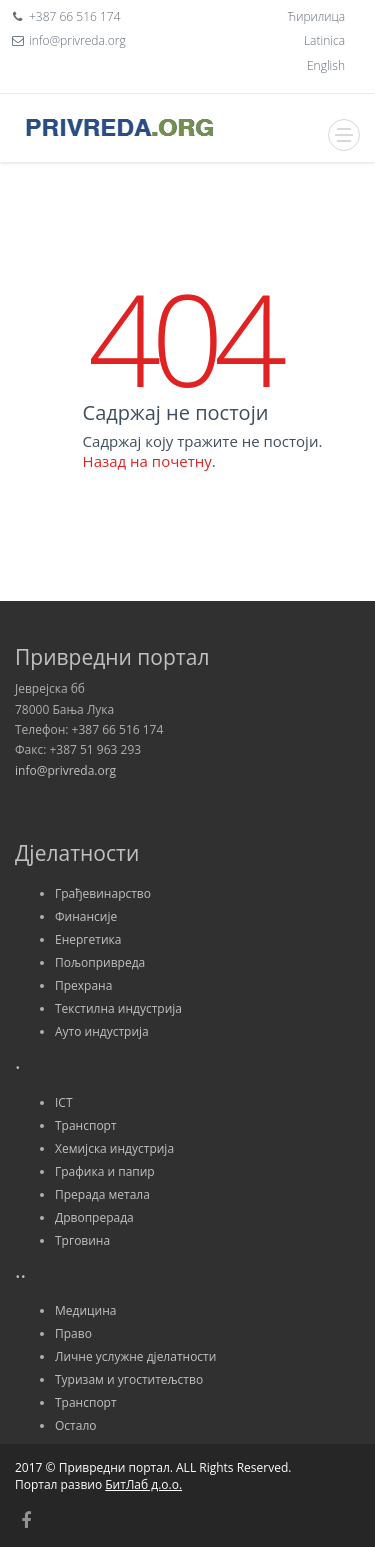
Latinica (324, 40)
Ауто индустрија (102, 1031)
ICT (64, 1102)
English (326, 65)
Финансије (86, 916)
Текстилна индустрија (118, 1008)
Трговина (82, 1240)
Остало (75, 1425)
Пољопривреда (100, 962)
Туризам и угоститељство (129, 1379)
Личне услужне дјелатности (135, 1356)
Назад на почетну (147, 461)
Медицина (85, 1310)
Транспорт (86, 1125)
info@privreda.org (65, 770)
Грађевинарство (103, 893)
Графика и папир (105, 1171)
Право (73, 1333)
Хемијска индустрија (114, 1148)
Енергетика (88, 939)
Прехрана (83, 985)
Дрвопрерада (94, 1217)
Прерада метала (102, 1194)
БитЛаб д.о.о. (143, 1484)
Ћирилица (316, 16)
